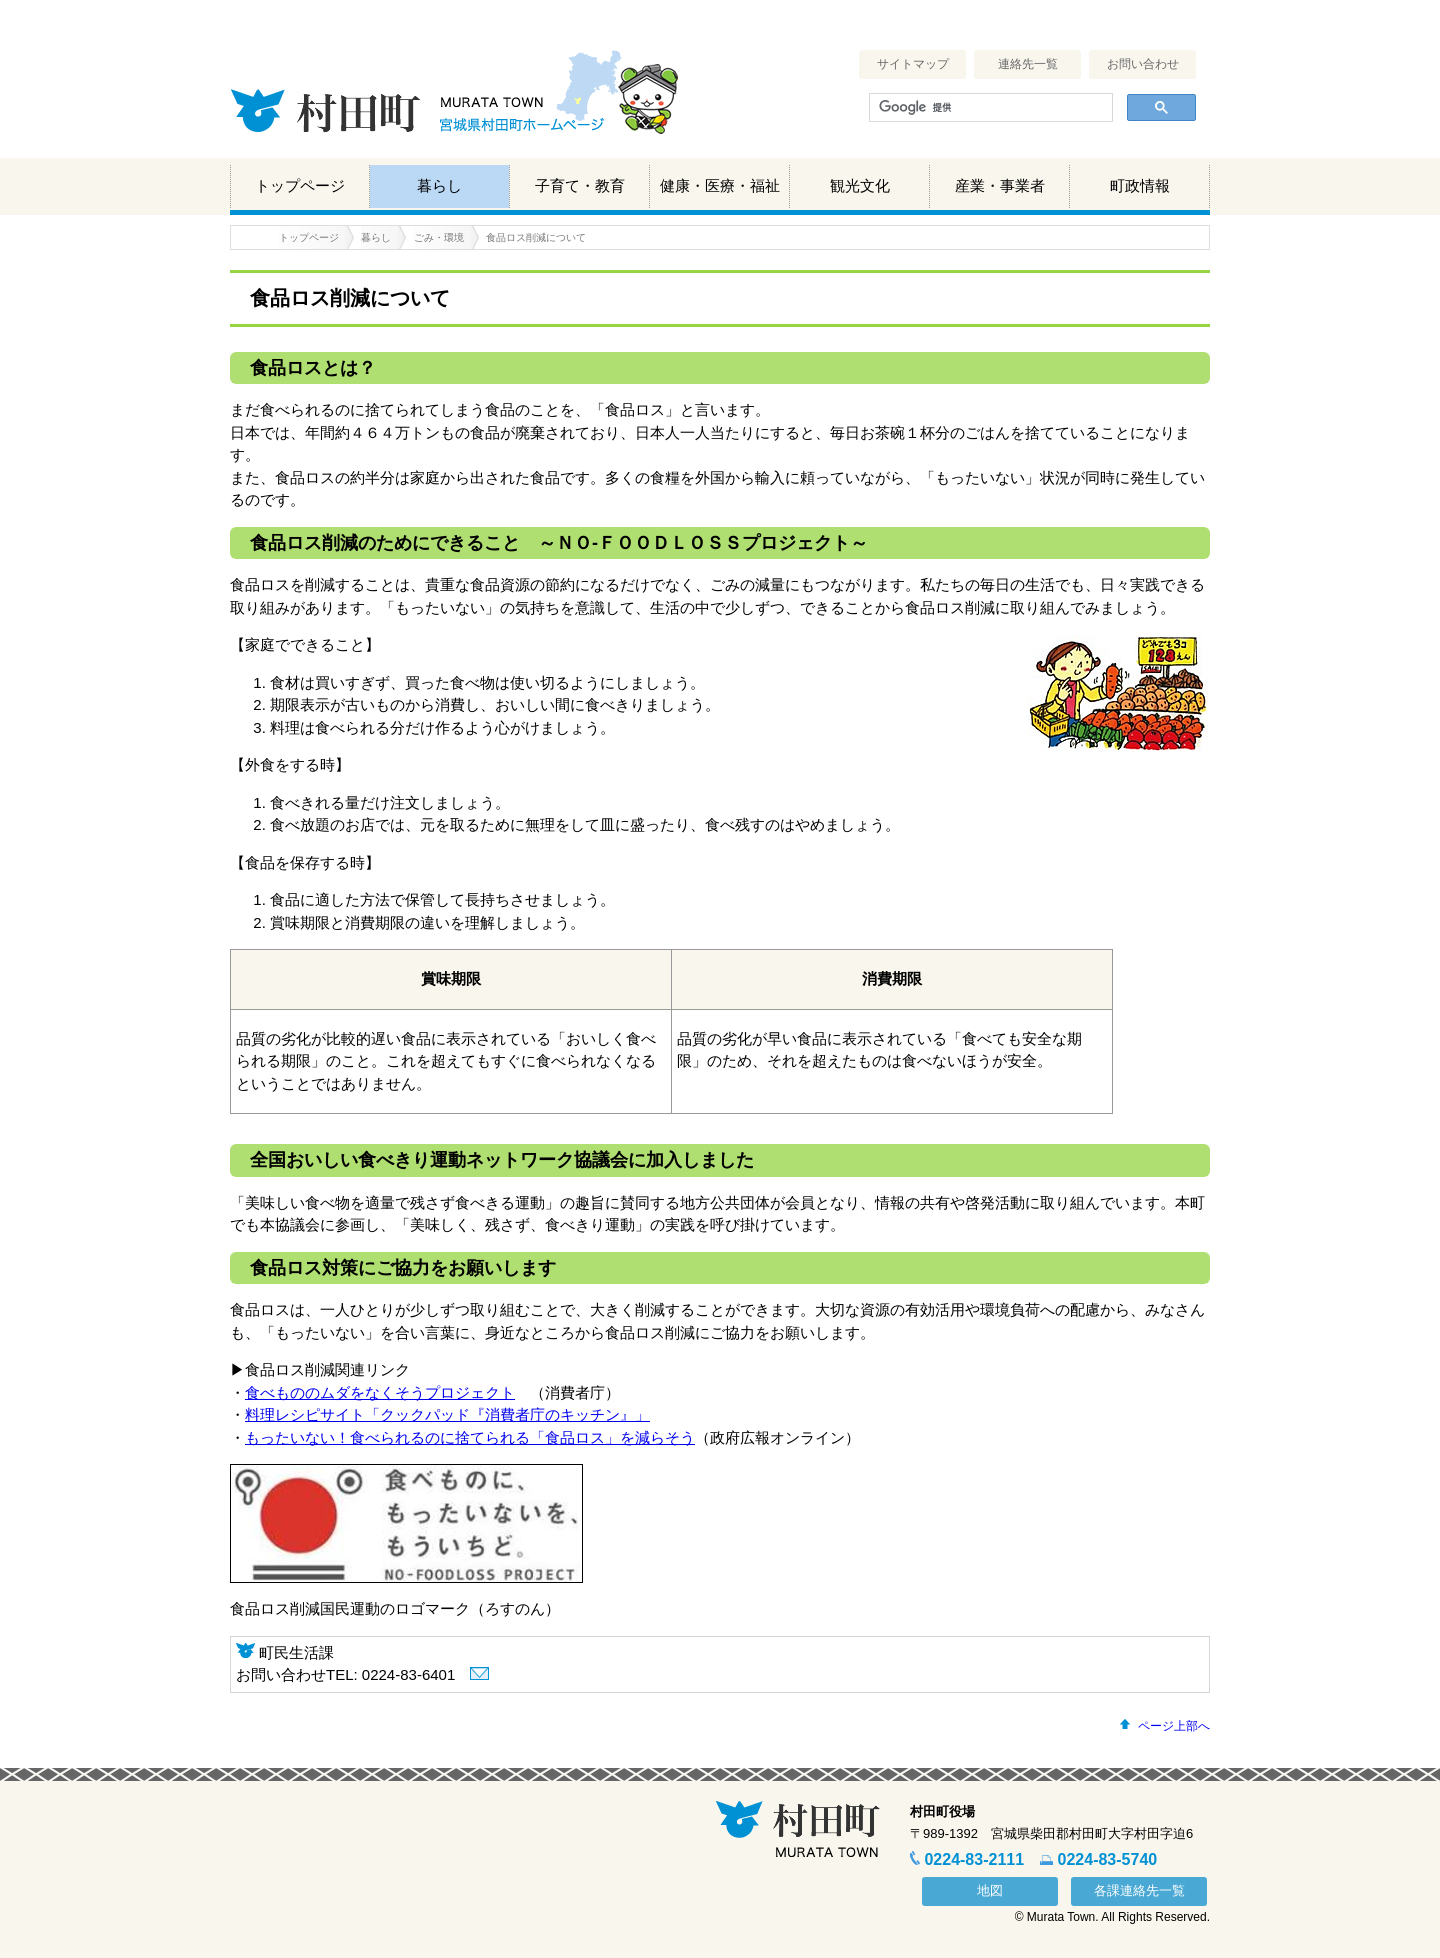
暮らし (439, 185)
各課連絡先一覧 (1139, 1890)
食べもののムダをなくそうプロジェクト (380, 1392)
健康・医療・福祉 (720, 185)
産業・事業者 (1000, 185)
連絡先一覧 (1028, 64)
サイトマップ (913, 64)
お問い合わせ (1143, 64)
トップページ (300, 185)
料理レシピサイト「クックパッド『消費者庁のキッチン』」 (447, 1414)
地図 (990, 1890)
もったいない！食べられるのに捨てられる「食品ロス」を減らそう (470, 1437)
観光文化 (860, 185)
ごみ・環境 (439, 237)
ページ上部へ (1174, 1726)
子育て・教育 (580, 185)
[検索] (989, 108)
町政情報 (1140, 185)
